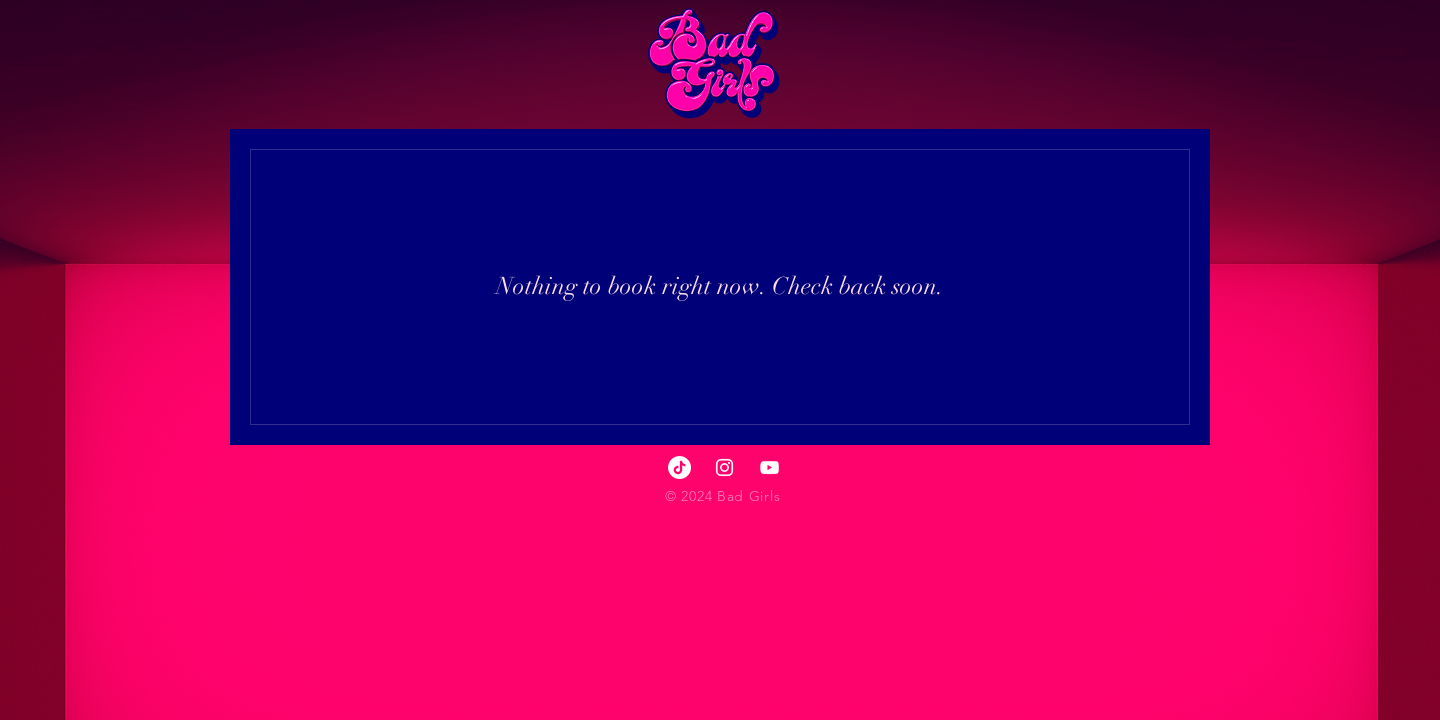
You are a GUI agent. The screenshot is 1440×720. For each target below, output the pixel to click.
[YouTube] (769, 467)
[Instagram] (724, 467)
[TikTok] (679, 467)
